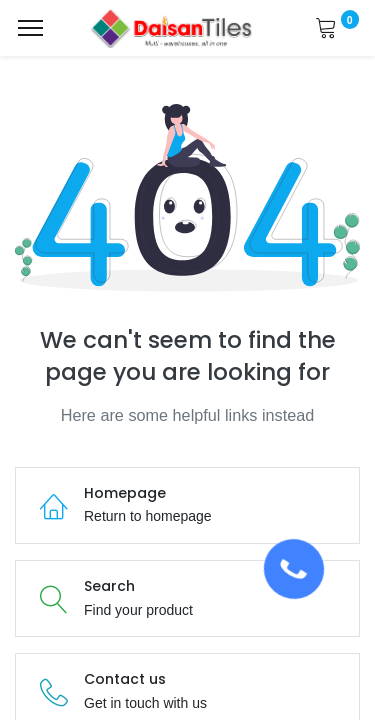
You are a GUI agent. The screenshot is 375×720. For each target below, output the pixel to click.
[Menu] (30, 28)
